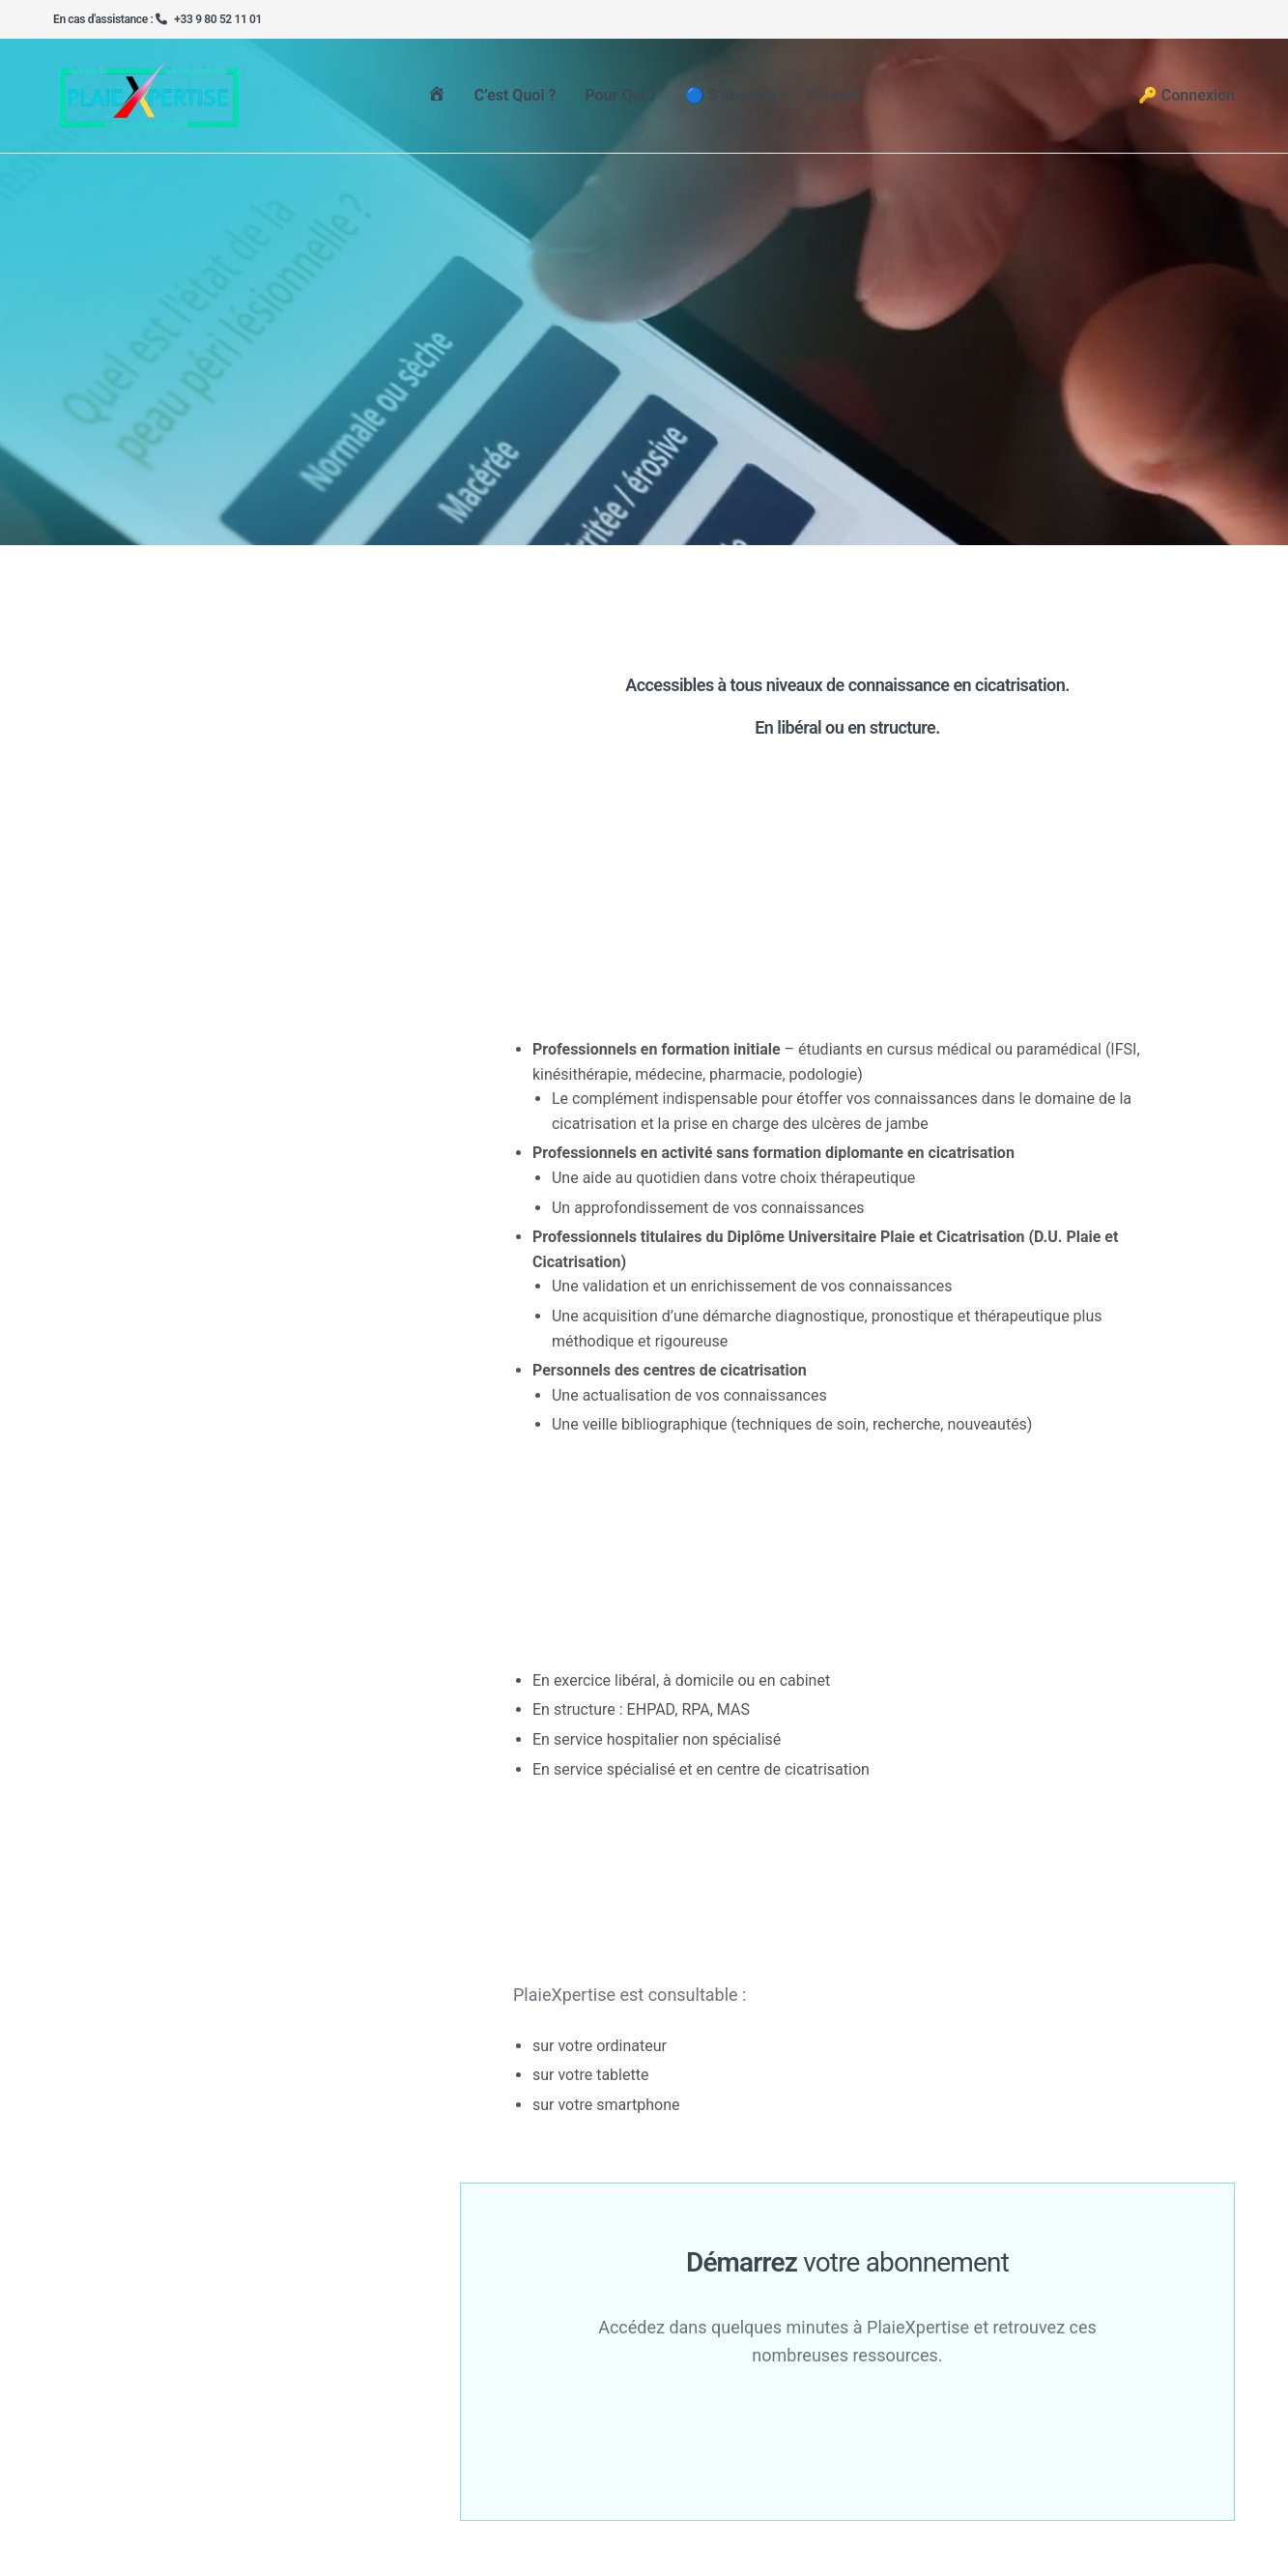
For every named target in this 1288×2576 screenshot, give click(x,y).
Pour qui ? (620, 101)
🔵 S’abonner (731, 101)
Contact (834, 101)
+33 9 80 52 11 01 (218, 19)
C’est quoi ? (515, 101)
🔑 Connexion (1186, 101)
